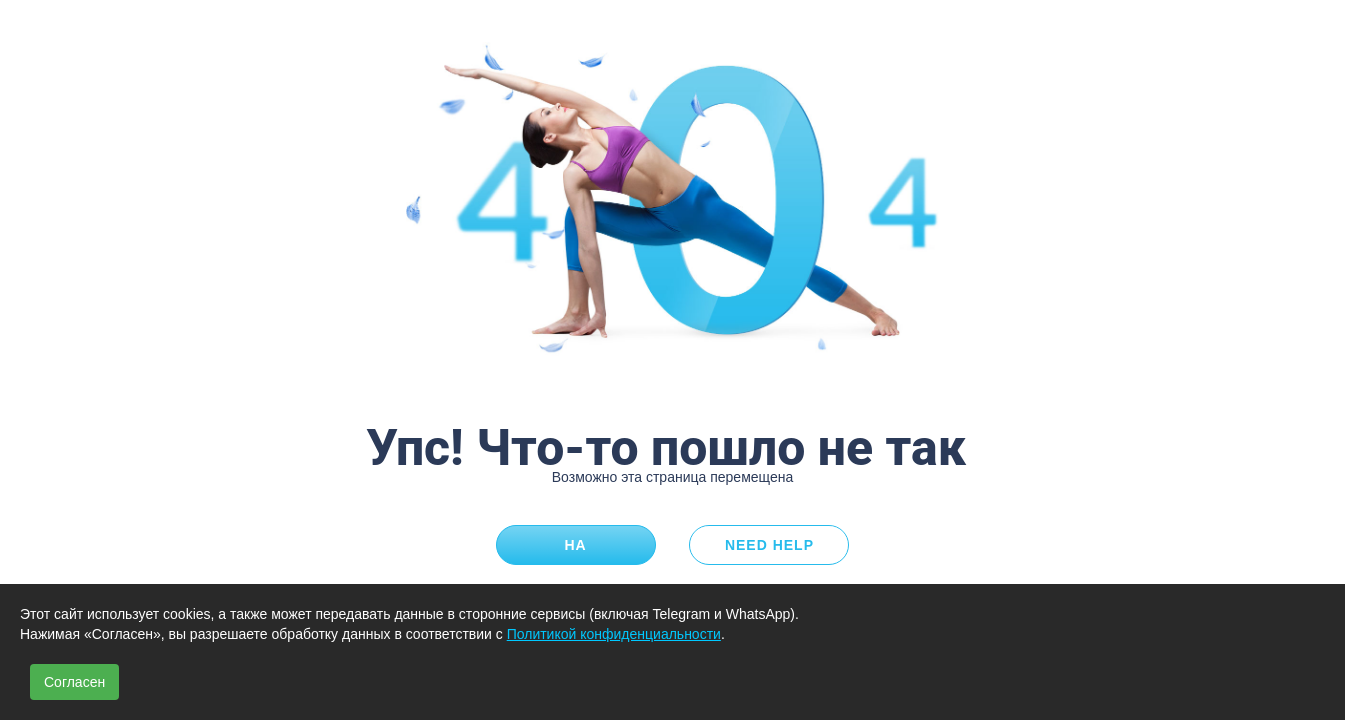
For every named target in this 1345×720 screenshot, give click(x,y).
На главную (576, 551)
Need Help (769, 545)
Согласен (74, 682)
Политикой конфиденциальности (614, 634)
